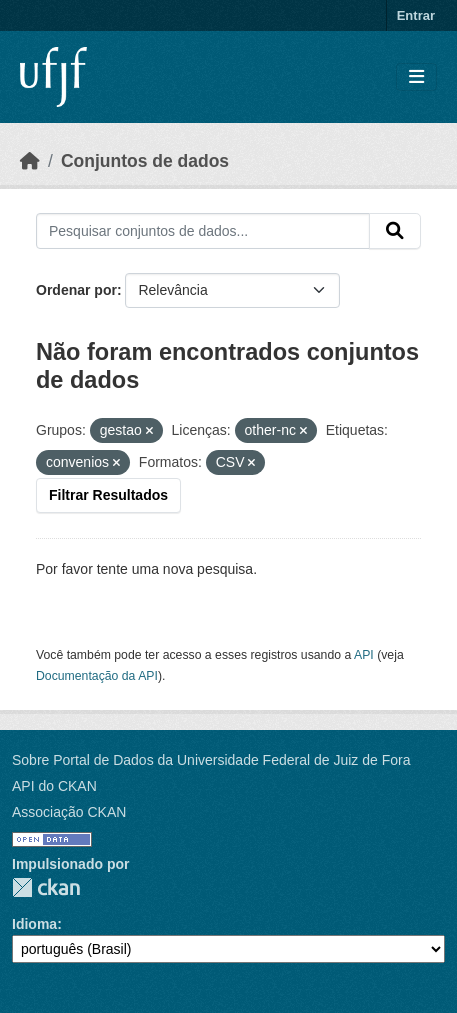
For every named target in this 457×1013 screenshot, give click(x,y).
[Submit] (395, 231)
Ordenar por (76, 290)
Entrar (416, 15)
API (364, 655)
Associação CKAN (69, 812)
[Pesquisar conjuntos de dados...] (203, 231)
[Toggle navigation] (416, 77)
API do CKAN (54, 786)
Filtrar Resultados (108, 495)
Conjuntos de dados (145, 161)
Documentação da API (97, 676)
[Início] (30, 161)
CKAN (46, 887)
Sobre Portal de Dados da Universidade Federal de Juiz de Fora (211, 760)
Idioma (34, 924)
